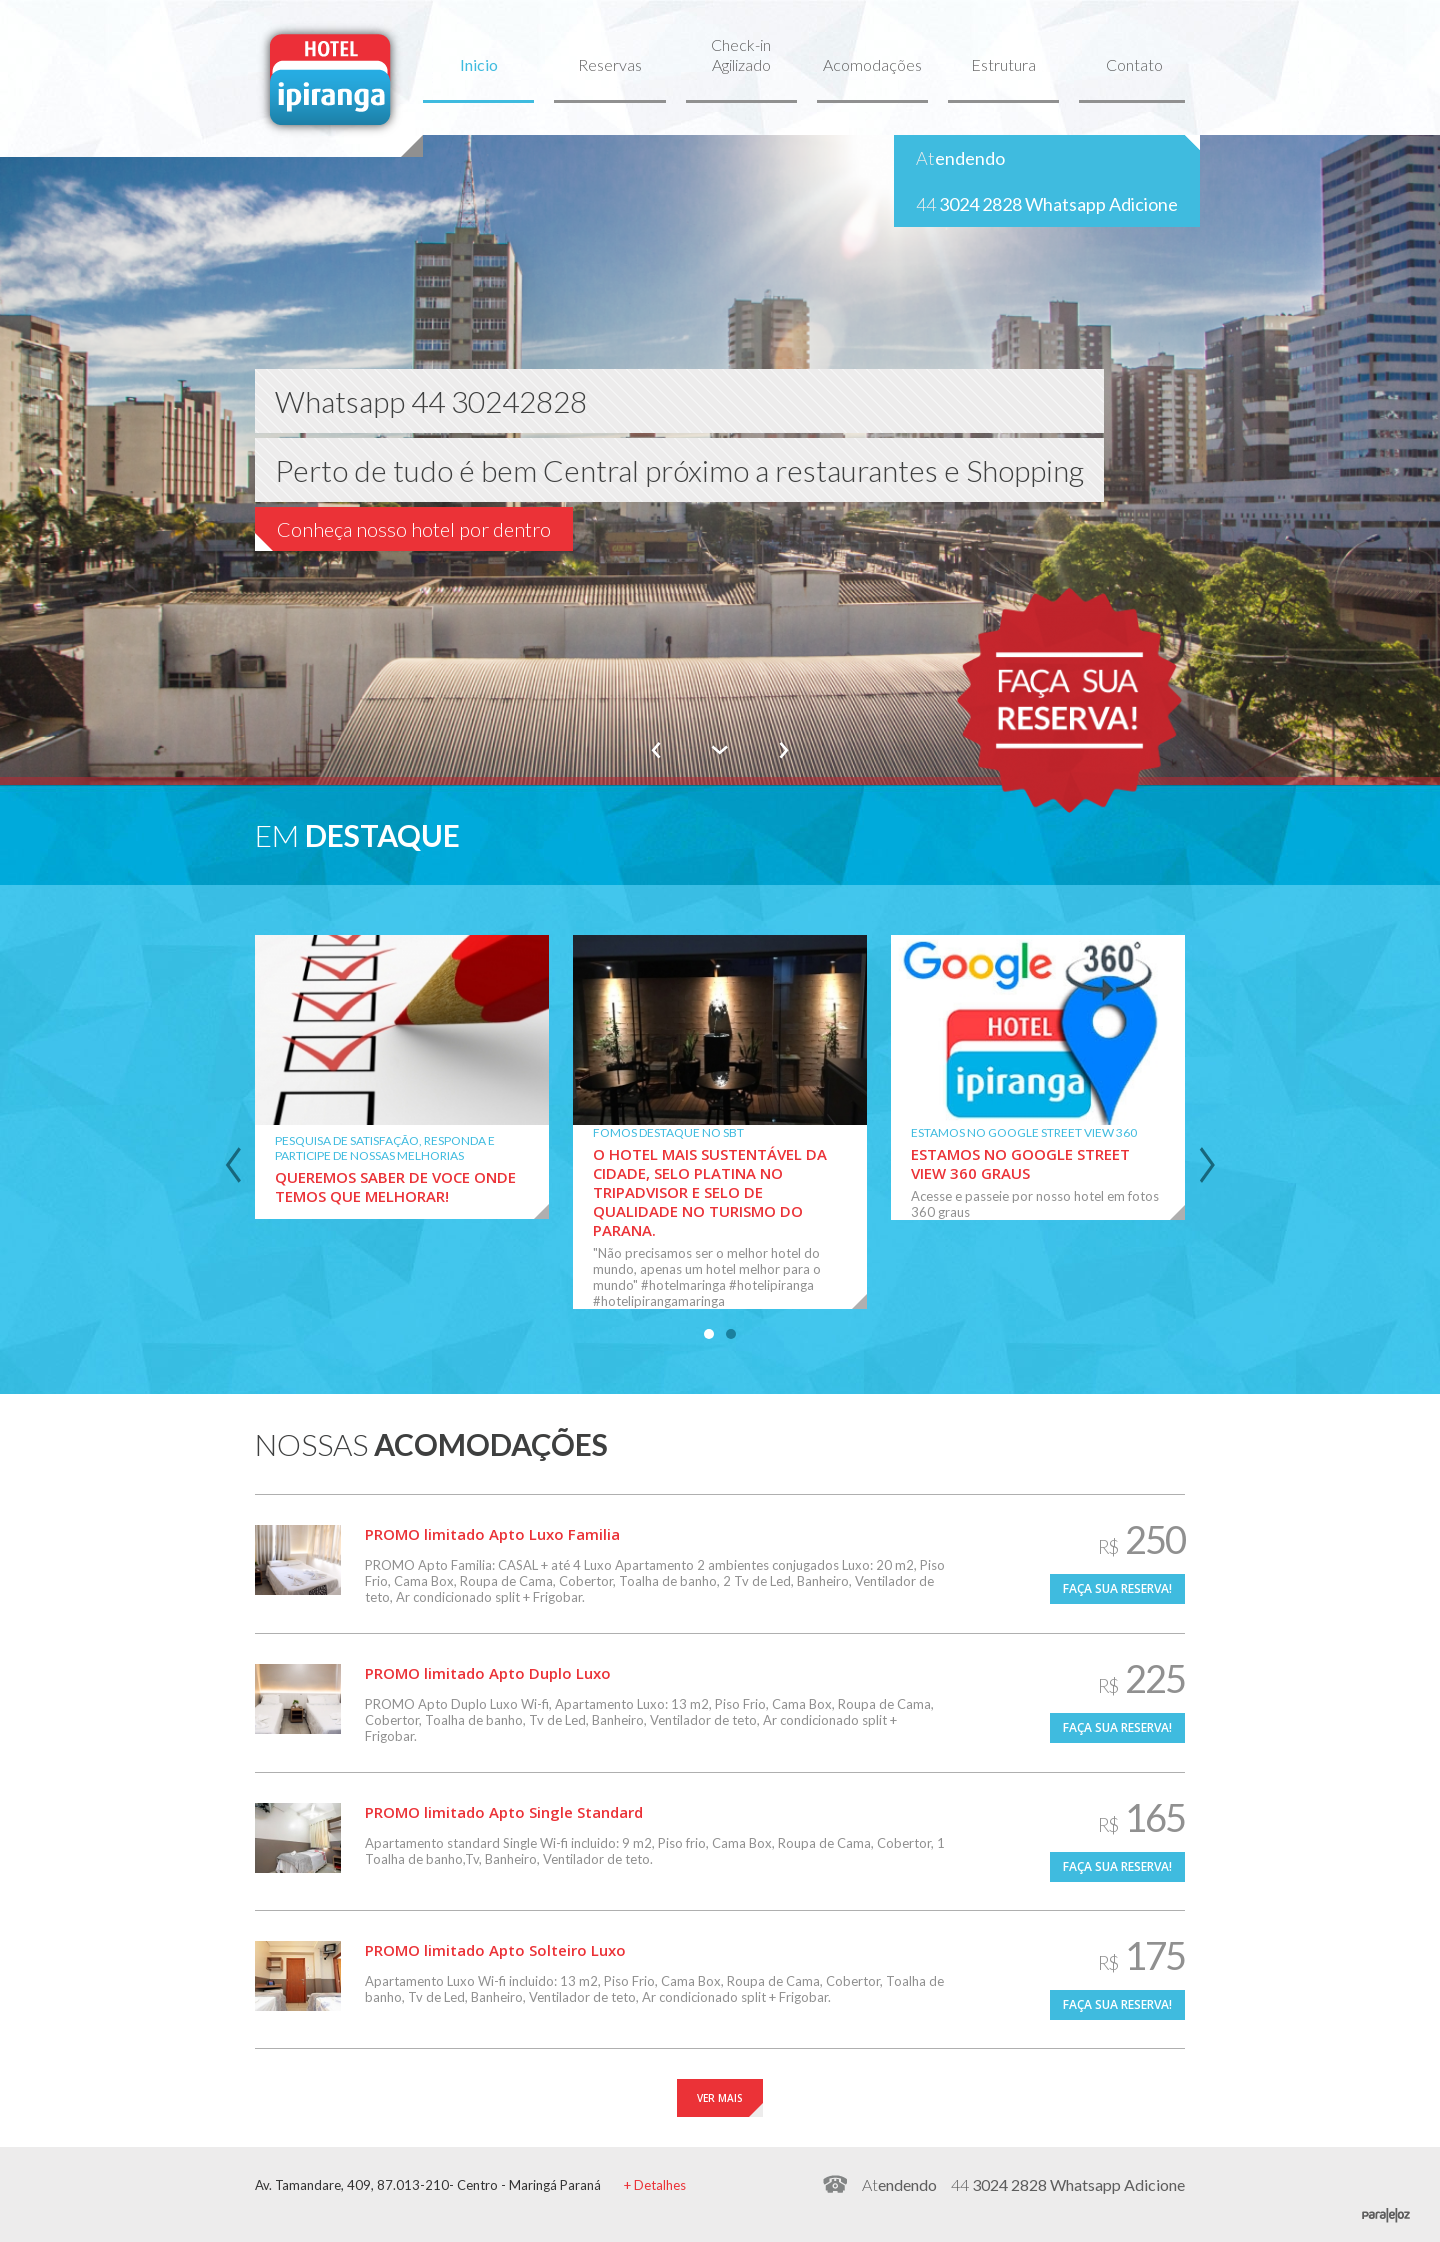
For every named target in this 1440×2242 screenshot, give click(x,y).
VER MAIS (720, 2098)
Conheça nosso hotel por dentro (414, 529)
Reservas (610, 64)
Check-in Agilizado (741, 54)
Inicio (479, 64)
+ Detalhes (655, 2185)
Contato (1134, 64)
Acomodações (872, 64)
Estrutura (1003, 64)
